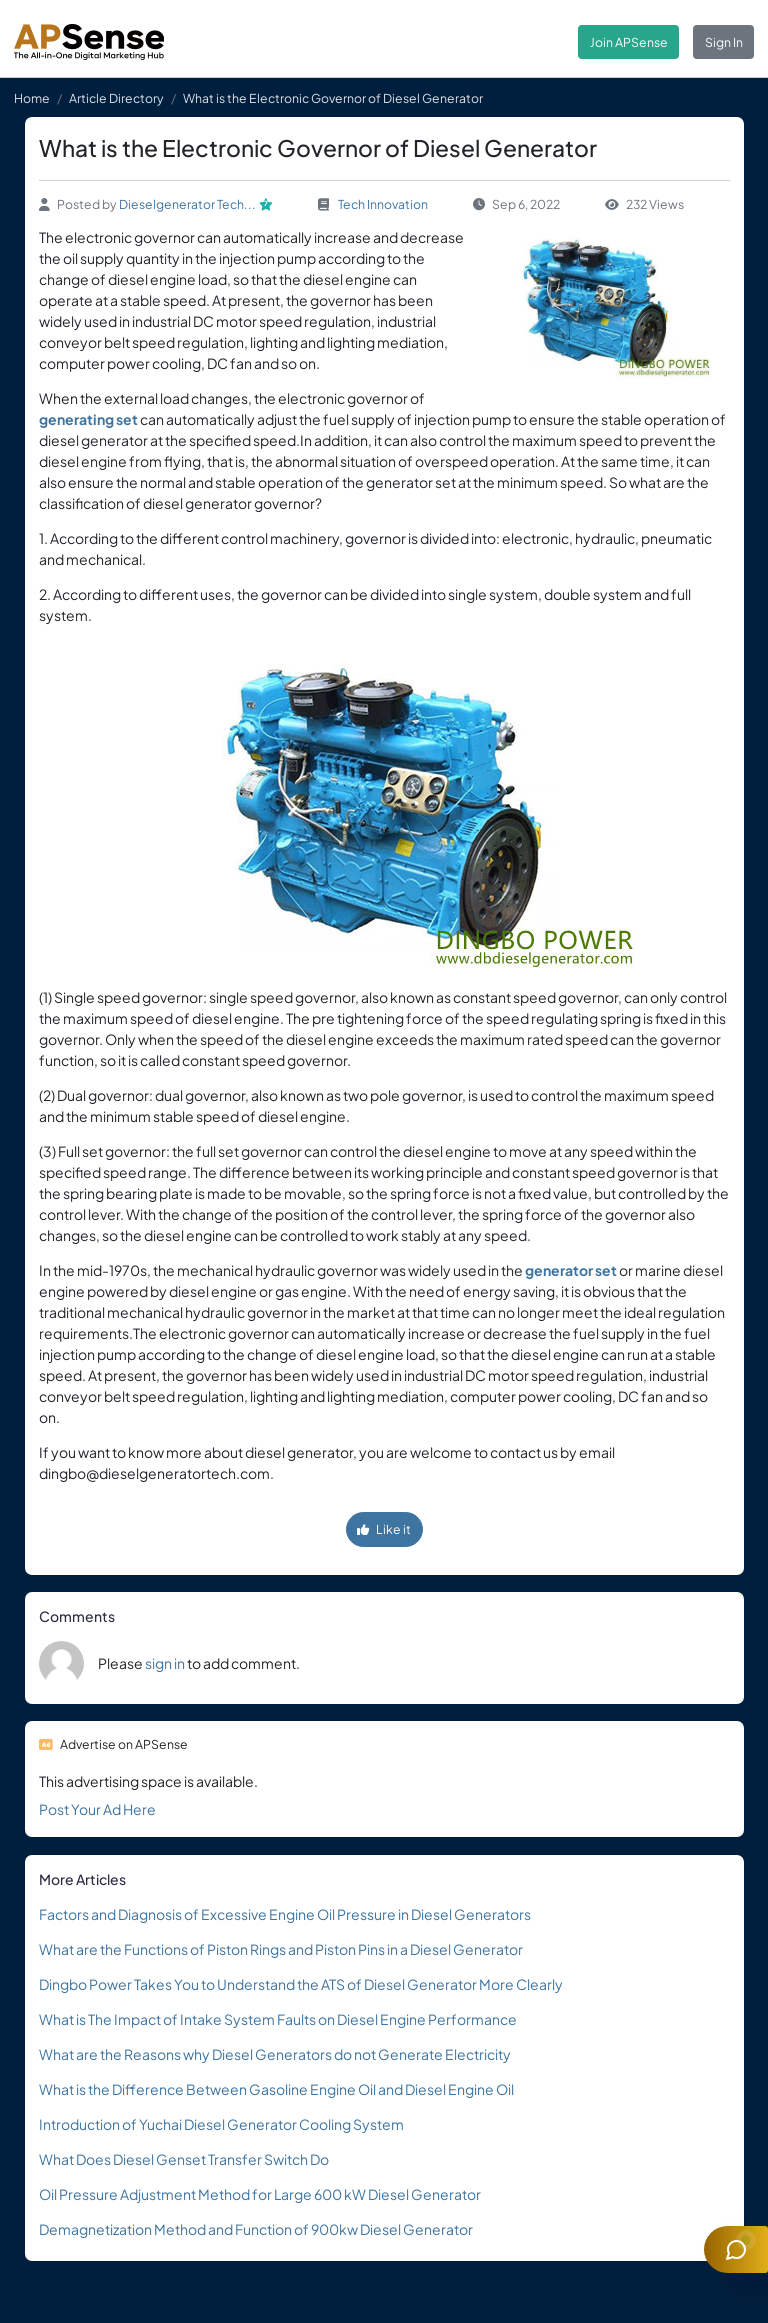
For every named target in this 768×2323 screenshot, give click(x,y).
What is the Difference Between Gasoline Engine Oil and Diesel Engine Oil (276, 2089)
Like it (384, 1529)
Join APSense (629, 42)
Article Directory (116, 98)
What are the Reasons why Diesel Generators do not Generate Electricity (275, 2054)
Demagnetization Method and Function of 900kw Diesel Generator (256, 2229)
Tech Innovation (383, 204)
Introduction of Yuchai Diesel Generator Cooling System (221, 2124)
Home (32, 98)
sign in (165, 1663)
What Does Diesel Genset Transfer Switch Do (184, 2159)
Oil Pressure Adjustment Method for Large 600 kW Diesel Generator (260, 2194)
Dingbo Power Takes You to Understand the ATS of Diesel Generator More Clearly (301, 1984)
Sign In (724, 42)
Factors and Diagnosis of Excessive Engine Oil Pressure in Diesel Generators (285, 1914)
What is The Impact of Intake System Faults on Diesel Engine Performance (278, 2019)
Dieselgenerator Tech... (187, 204)
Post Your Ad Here (97, 1809)
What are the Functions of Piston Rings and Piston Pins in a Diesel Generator (281, 1949)
